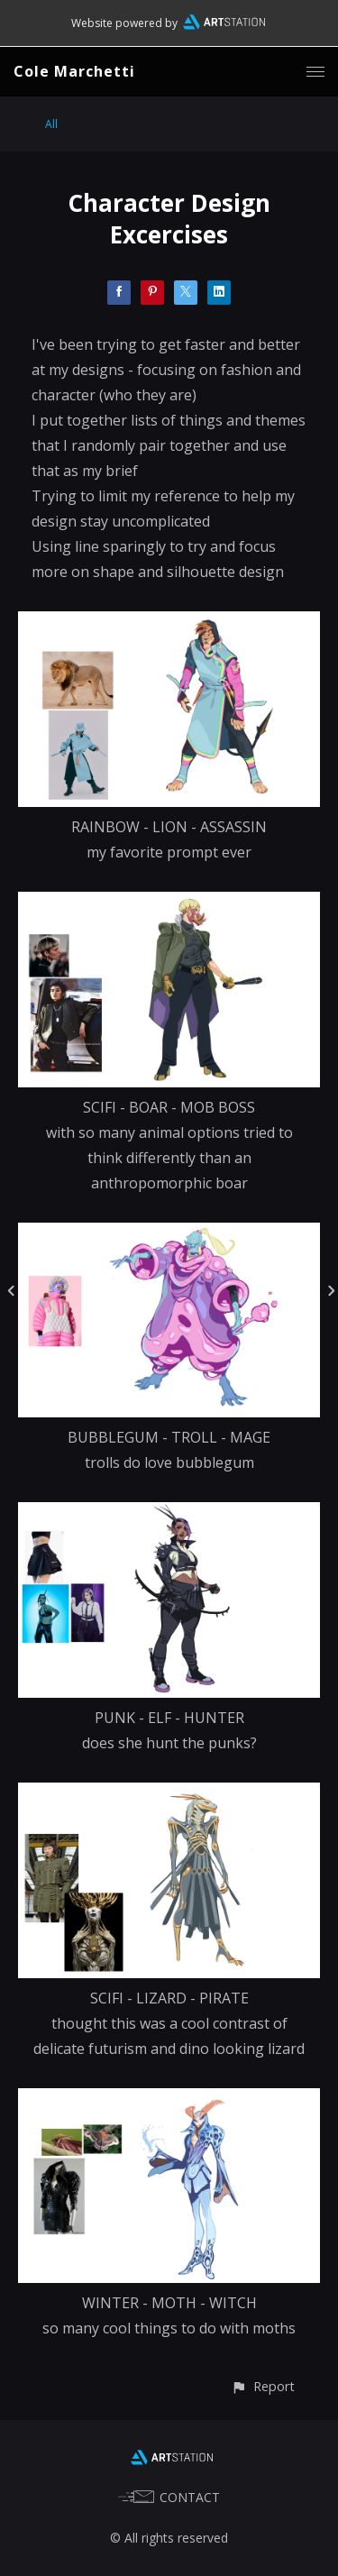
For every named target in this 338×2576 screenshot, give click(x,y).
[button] (263, 2386)
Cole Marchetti (74, 71)
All (51, 124)
